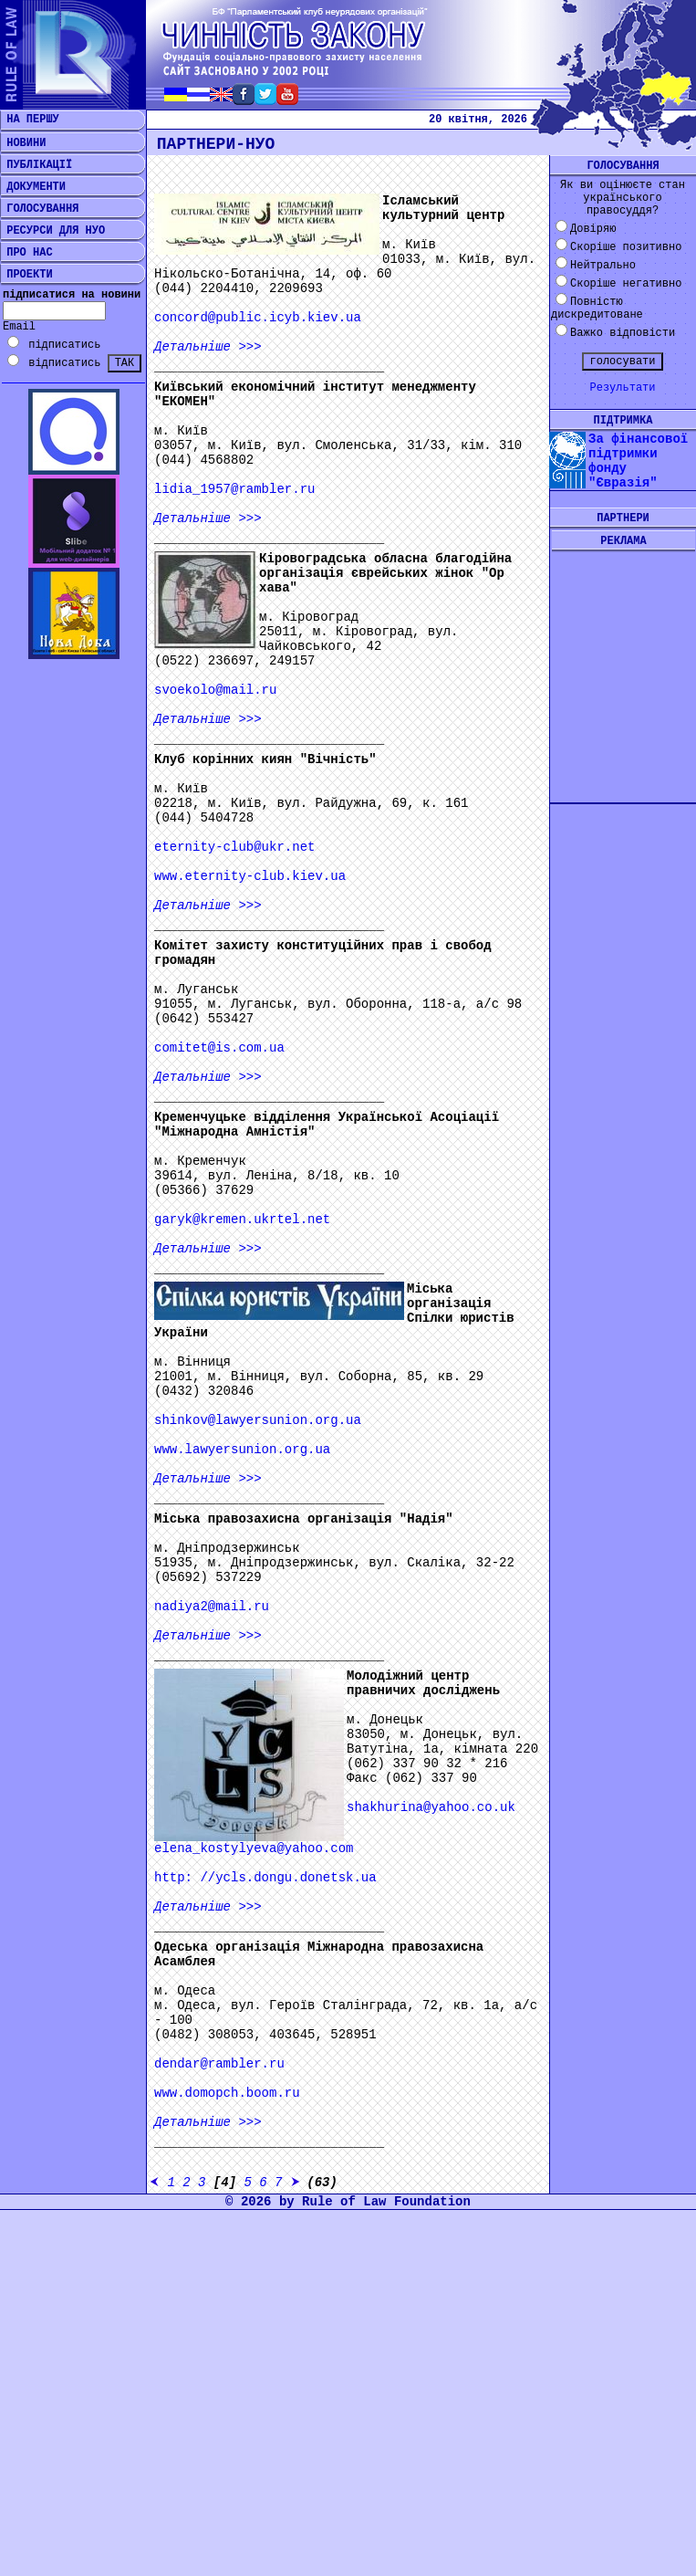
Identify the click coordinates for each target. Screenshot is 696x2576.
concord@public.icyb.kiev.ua (257, 317)
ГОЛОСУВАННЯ (39, 209)
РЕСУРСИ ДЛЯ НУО (52, 231)
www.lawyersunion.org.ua (242, 1449)
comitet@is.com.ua (219, 1048)
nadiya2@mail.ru (211, 1606)
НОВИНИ (23, 143)
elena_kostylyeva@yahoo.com (253, 1848)
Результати (622, 388)
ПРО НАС (26, 252)
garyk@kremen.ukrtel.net (242, 1219)
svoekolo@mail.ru (215, 690)
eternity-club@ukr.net (234, 847)
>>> (208, 347)
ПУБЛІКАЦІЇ (36, 165)
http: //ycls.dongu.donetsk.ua (265, 1877)
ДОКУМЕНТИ (33, 187)
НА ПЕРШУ (29, 119)
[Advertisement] (623, 662)
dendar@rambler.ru (219, 2064)
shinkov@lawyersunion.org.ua (257, 1420)
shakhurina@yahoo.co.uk (431, 1807)
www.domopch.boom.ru (227, 2093)
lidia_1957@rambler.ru (234, 489)
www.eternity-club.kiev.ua (250, 876)
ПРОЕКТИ (26, 274)
